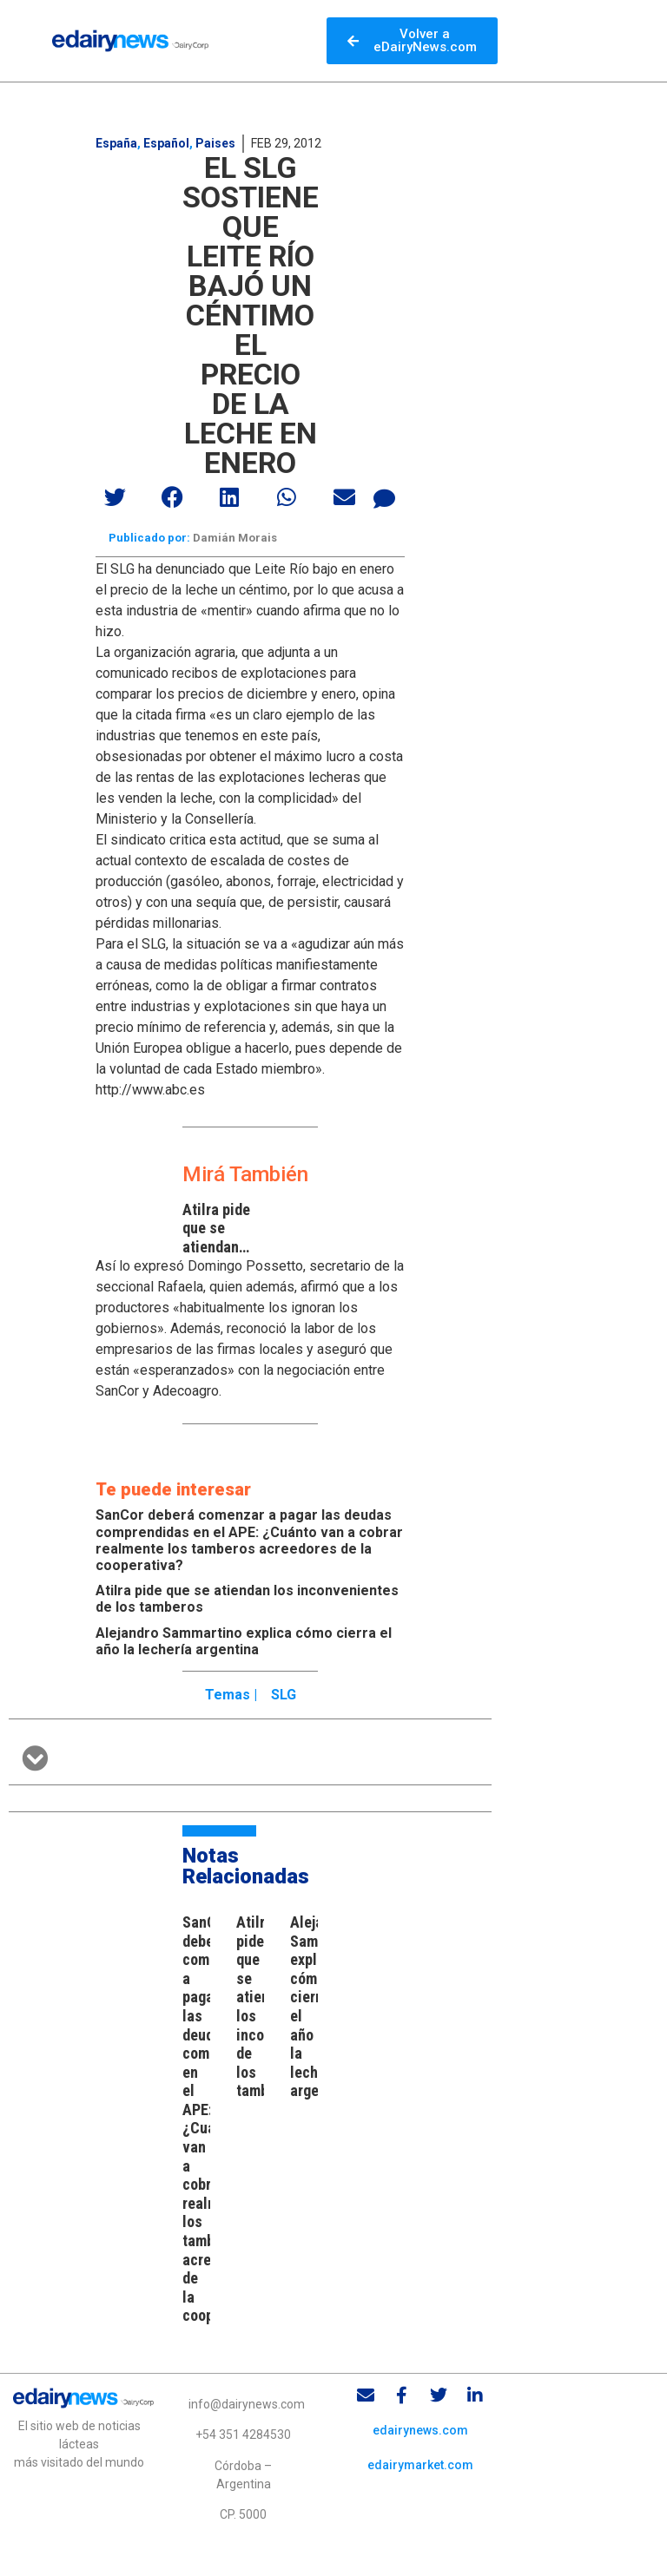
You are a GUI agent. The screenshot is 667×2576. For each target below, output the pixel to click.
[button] (115, 496)
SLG (283, 1694)
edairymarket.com (420, 2465)
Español (166, 143)
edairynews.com (420, 2430)
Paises (215, 143)
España (116, 143)
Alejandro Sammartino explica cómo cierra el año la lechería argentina (244, 1641)
